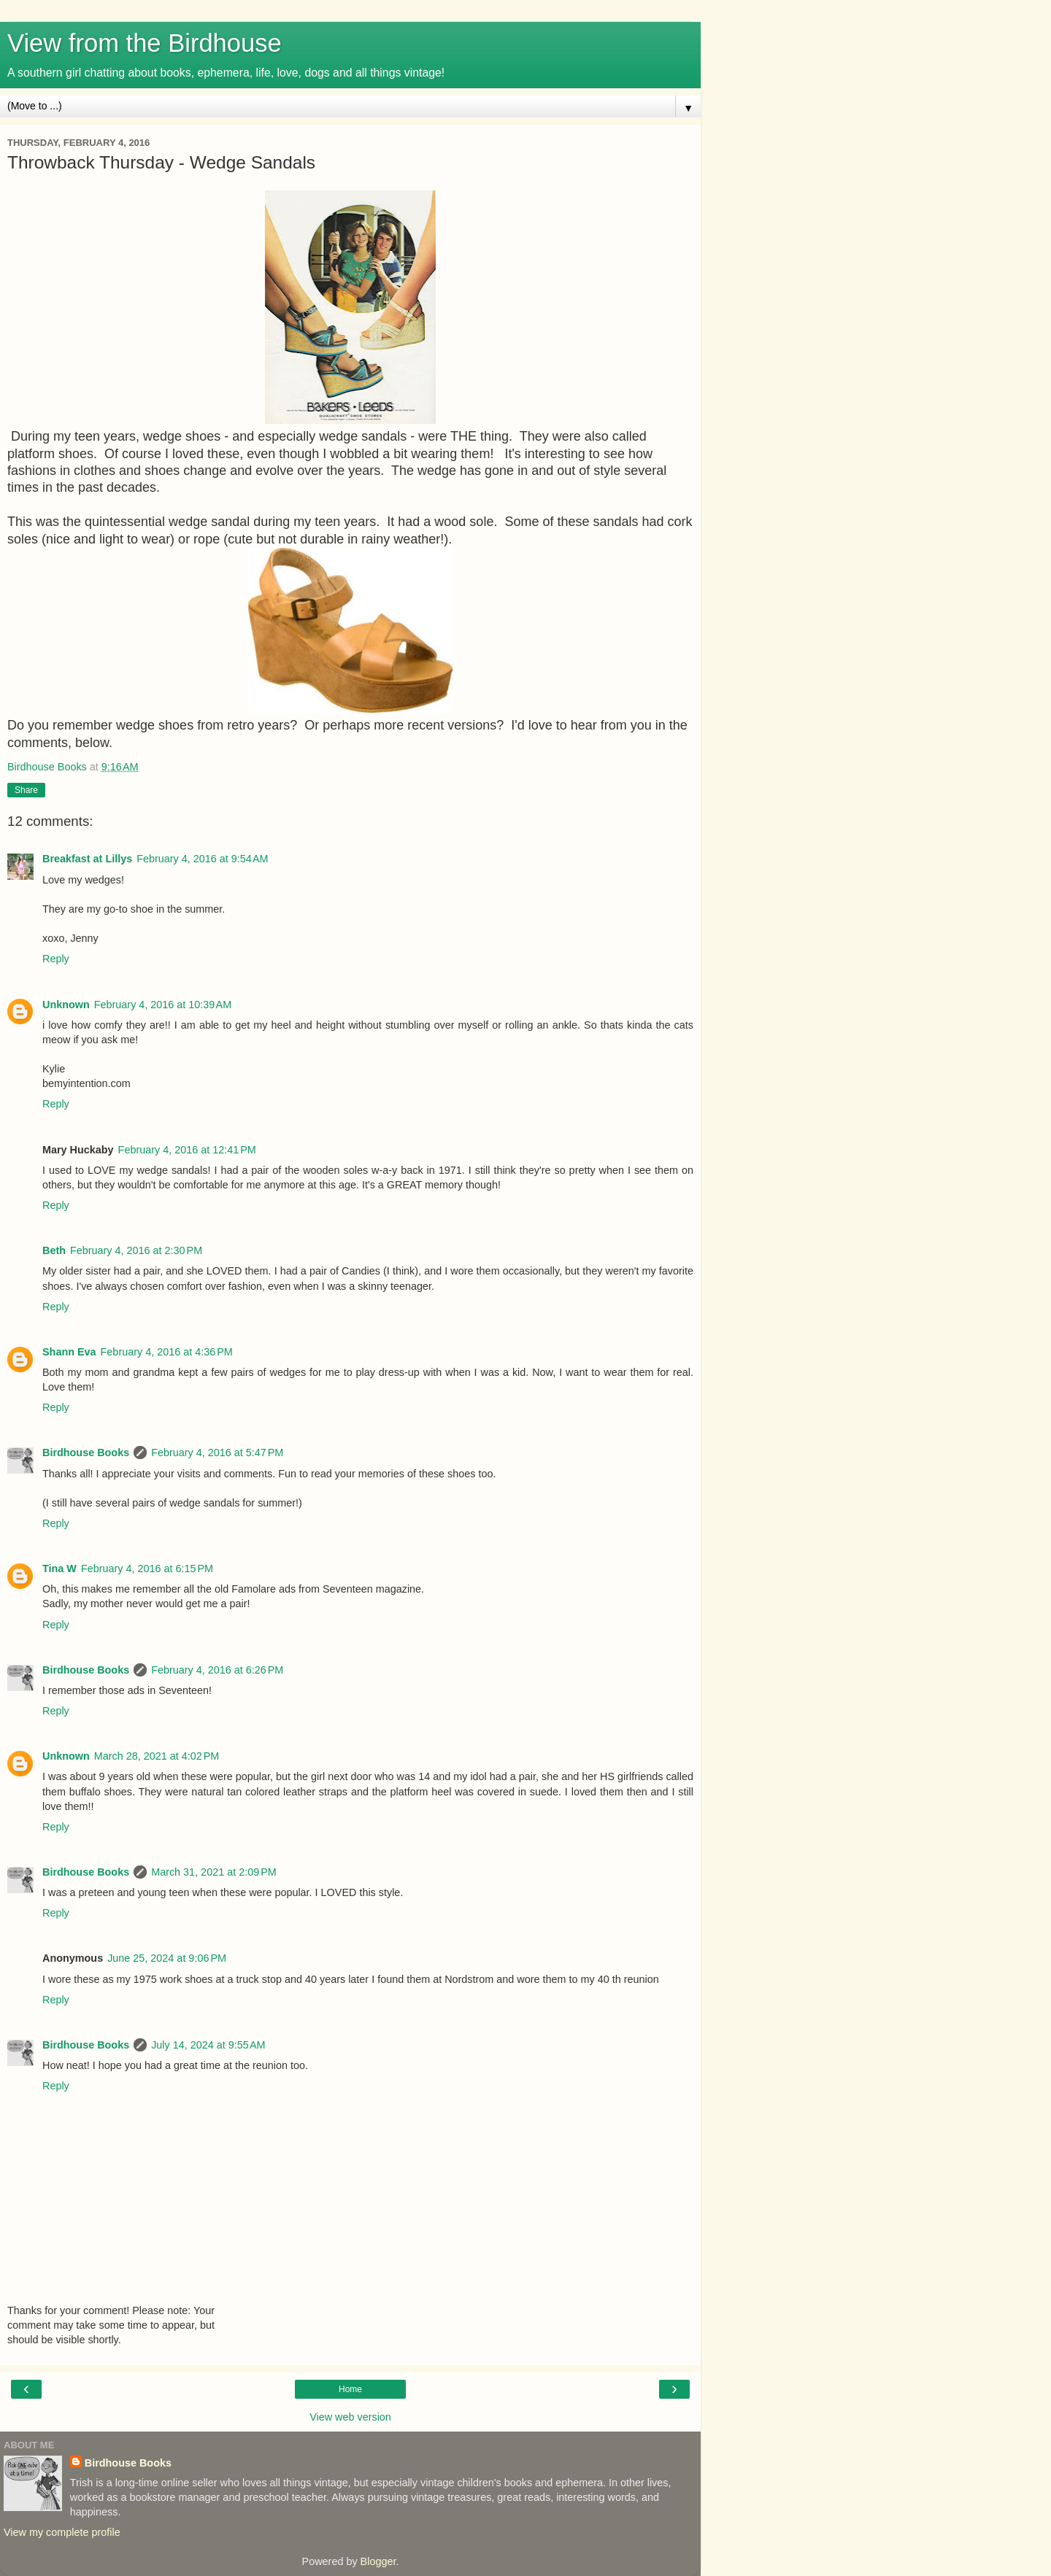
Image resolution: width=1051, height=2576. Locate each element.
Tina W (59, 1568)
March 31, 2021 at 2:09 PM (214, 1872)
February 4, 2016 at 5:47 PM (217, 1452)
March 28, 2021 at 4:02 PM (157, 1756)
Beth (54, 1250)
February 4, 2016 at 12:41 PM (187, 1150)
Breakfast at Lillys (87, 859)
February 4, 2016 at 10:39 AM (162, 1004)
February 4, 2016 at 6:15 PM (147, 1568)
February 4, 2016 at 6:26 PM (217, 1670)
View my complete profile (62, 2532)
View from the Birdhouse (144, 43)
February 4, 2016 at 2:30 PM (136, 1250)
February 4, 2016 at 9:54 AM (202, 859)
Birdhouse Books (85, 1452)
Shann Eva (69, 1352)
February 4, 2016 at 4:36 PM (167, 1352)
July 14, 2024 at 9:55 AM (208, 2045)
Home (350, 2389)
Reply (55, 958)
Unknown (66, 1004)
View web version (350, 2417)
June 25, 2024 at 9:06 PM (166, 1958)
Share (26, 790)
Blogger (378, 2561)
